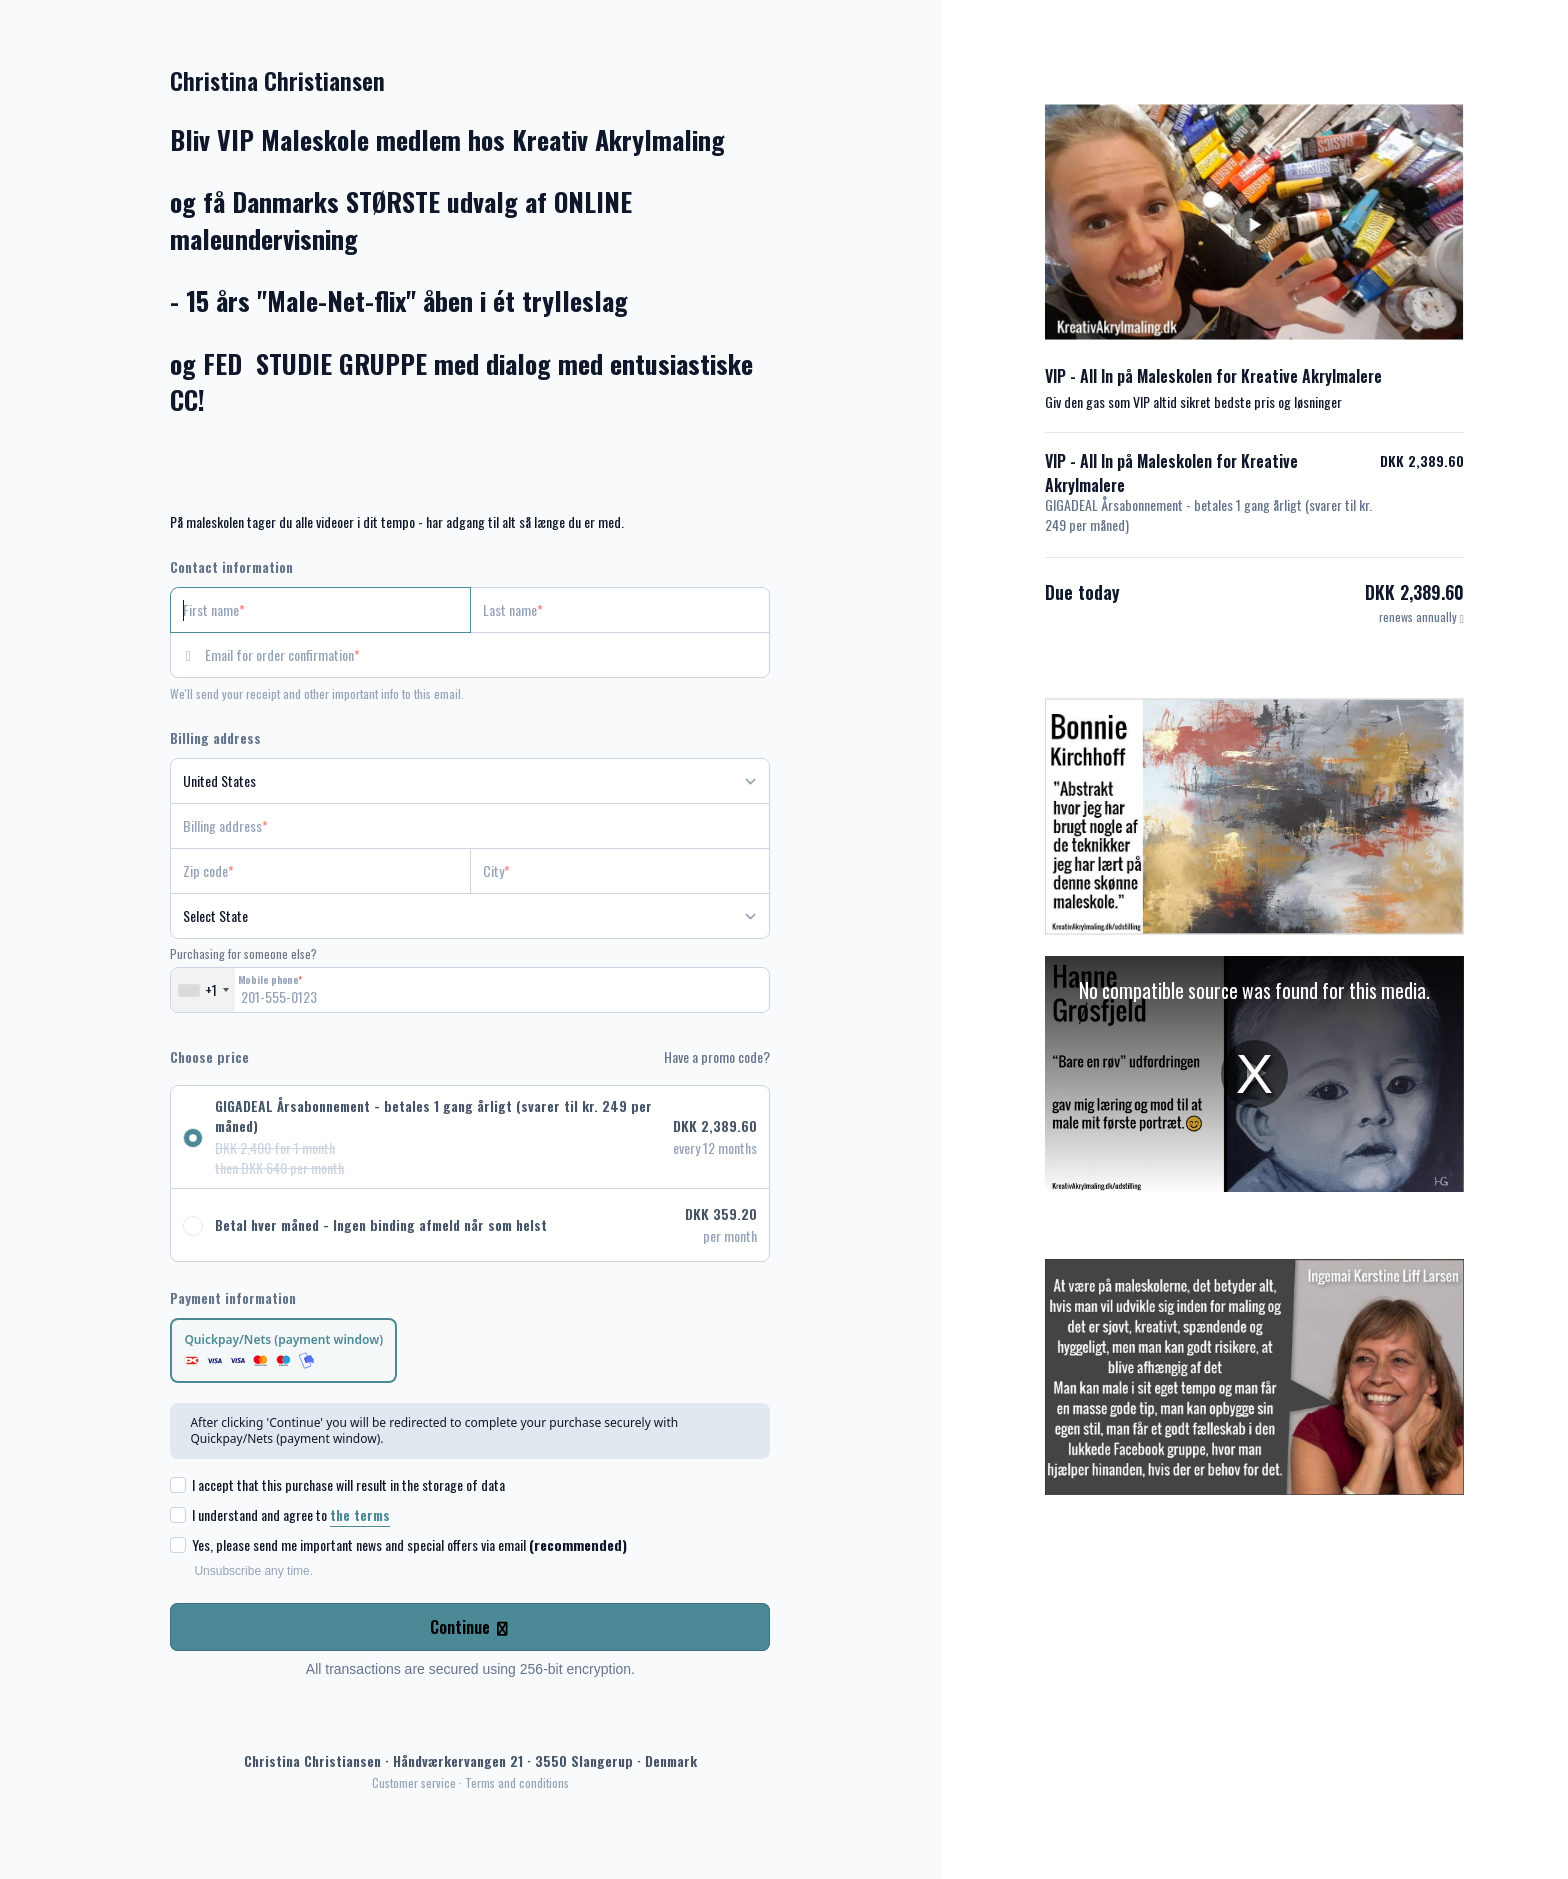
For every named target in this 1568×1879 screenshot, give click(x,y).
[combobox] (203, 990)
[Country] (470, 781)
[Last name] (620, 610)
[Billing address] (458, 826)
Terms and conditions (517, 1782)
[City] (620, 871)
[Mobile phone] (470, 990)
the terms (360, 1514)
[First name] (320, 610)
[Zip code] (320, 871)
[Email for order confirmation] (487, 655)
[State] (470, 916)
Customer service (414, 1782)
